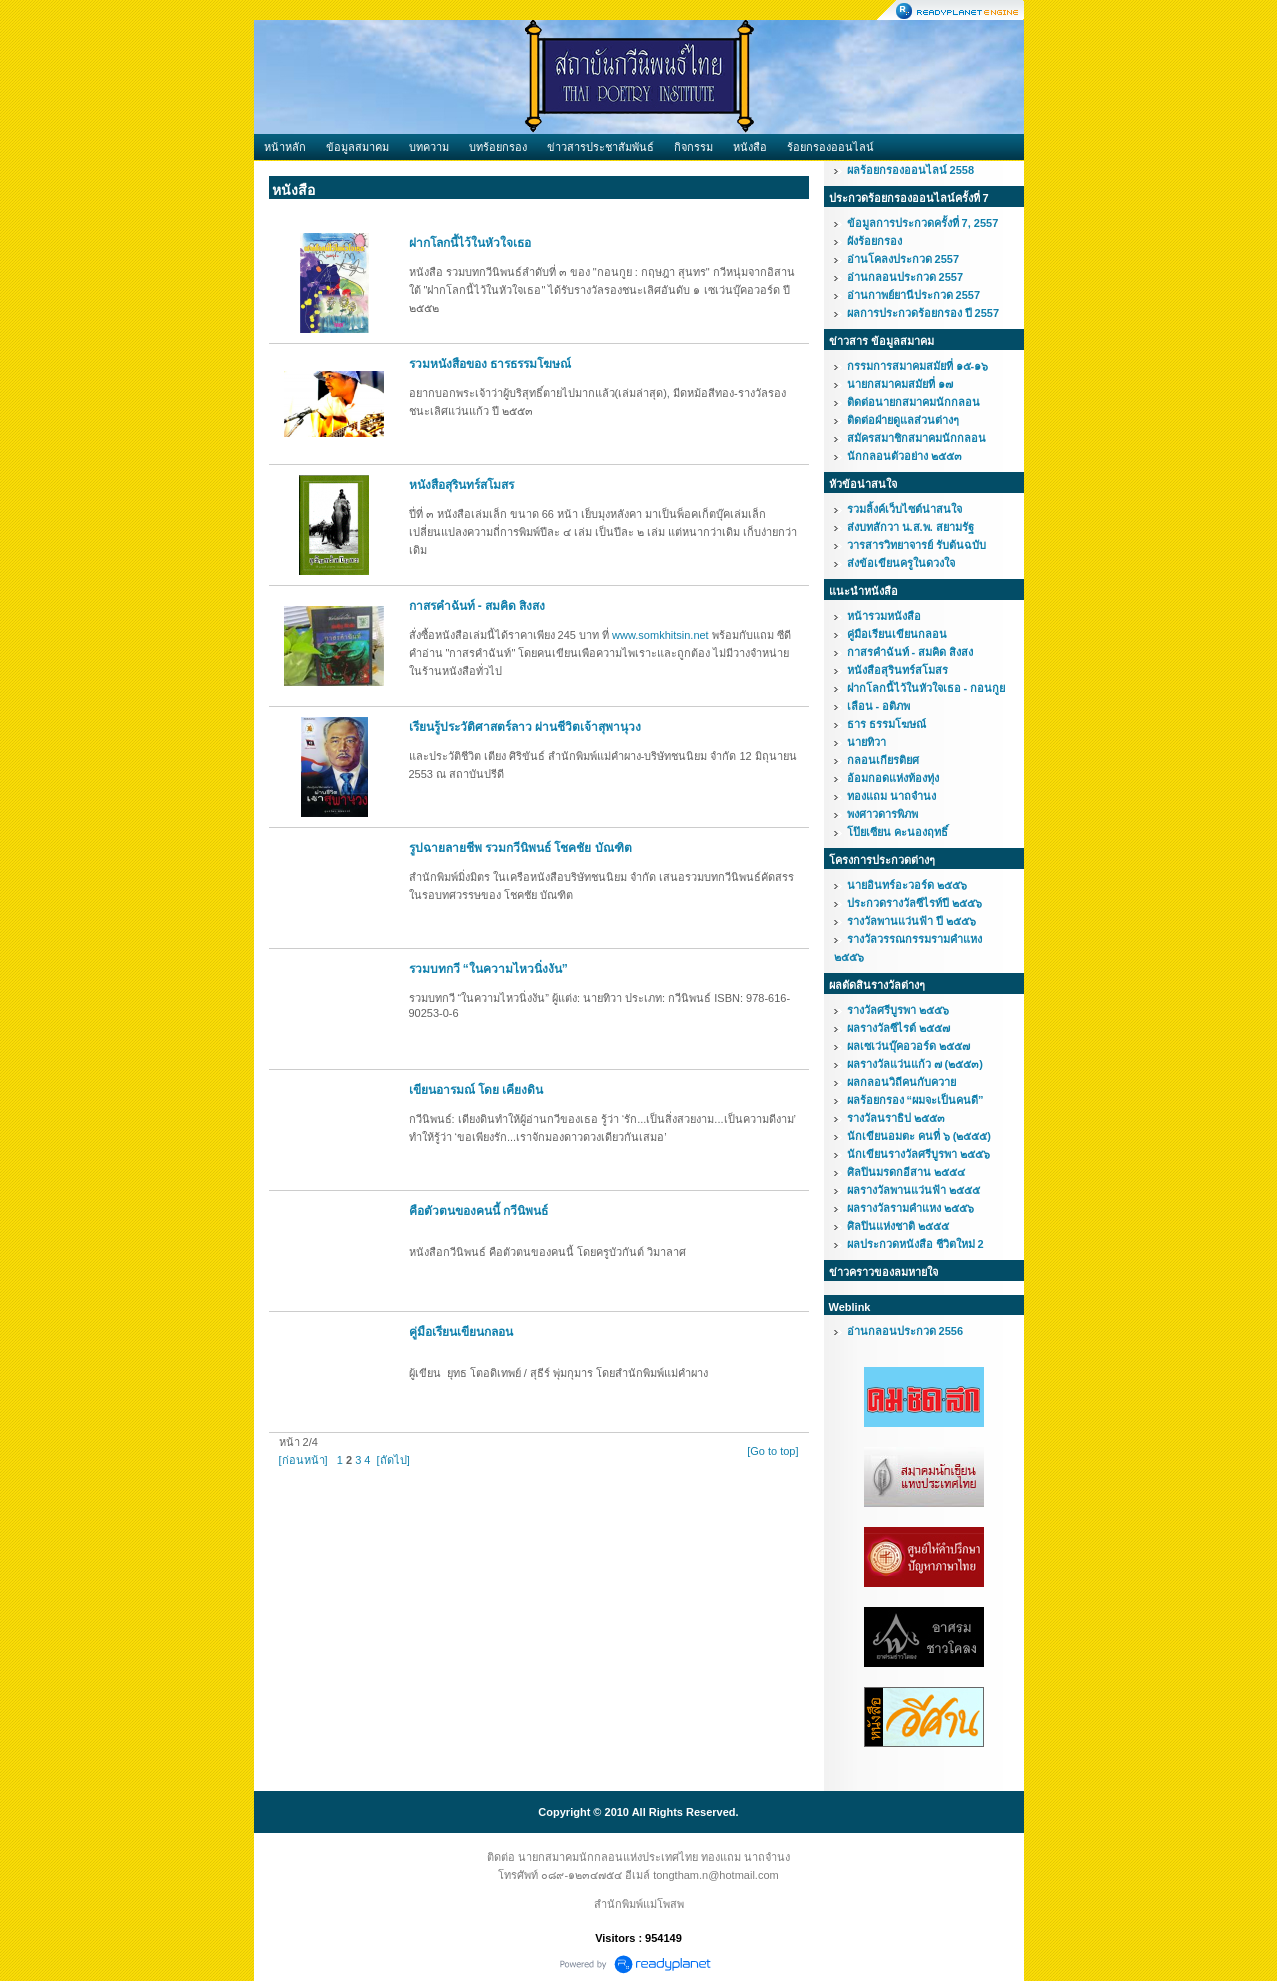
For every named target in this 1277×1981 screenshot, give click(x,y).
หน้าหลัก (285, 147)
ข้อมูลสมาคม (357, 147)
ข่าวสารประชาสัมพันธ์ (600, 147)
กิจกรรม (693, 147)
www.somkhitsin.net (660, 635)
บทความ (429, 147)
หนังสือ (750, 147)
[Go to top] (772, 1451)
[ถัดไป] (393, 1460)
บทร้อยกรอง (498, 147)
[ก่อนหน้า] (303, 1460)
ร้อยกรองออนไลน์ (830, 147)
